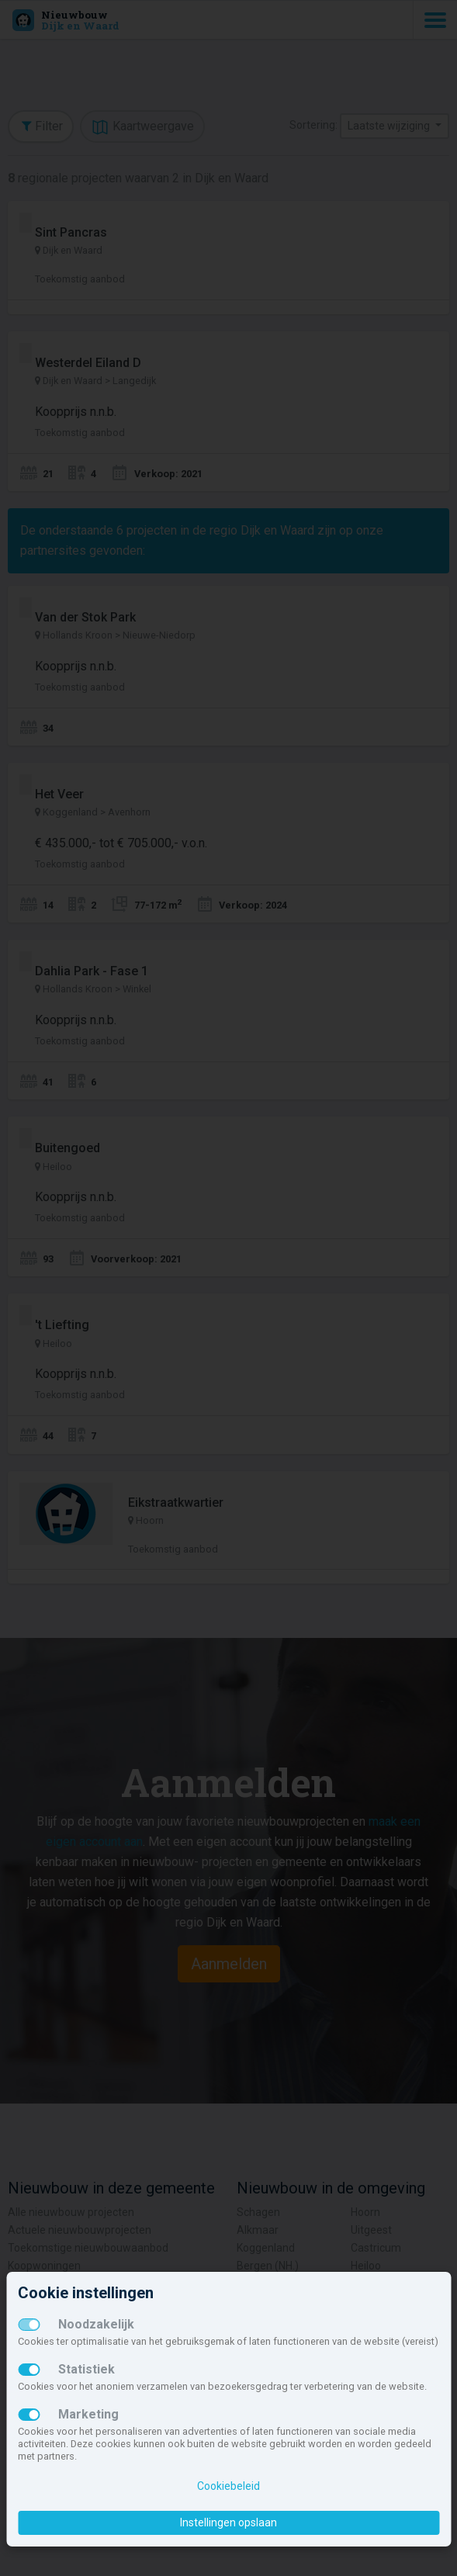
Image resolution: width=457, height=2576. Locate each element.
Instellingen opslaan (228, 2522)
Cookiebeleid (228, 2486)
